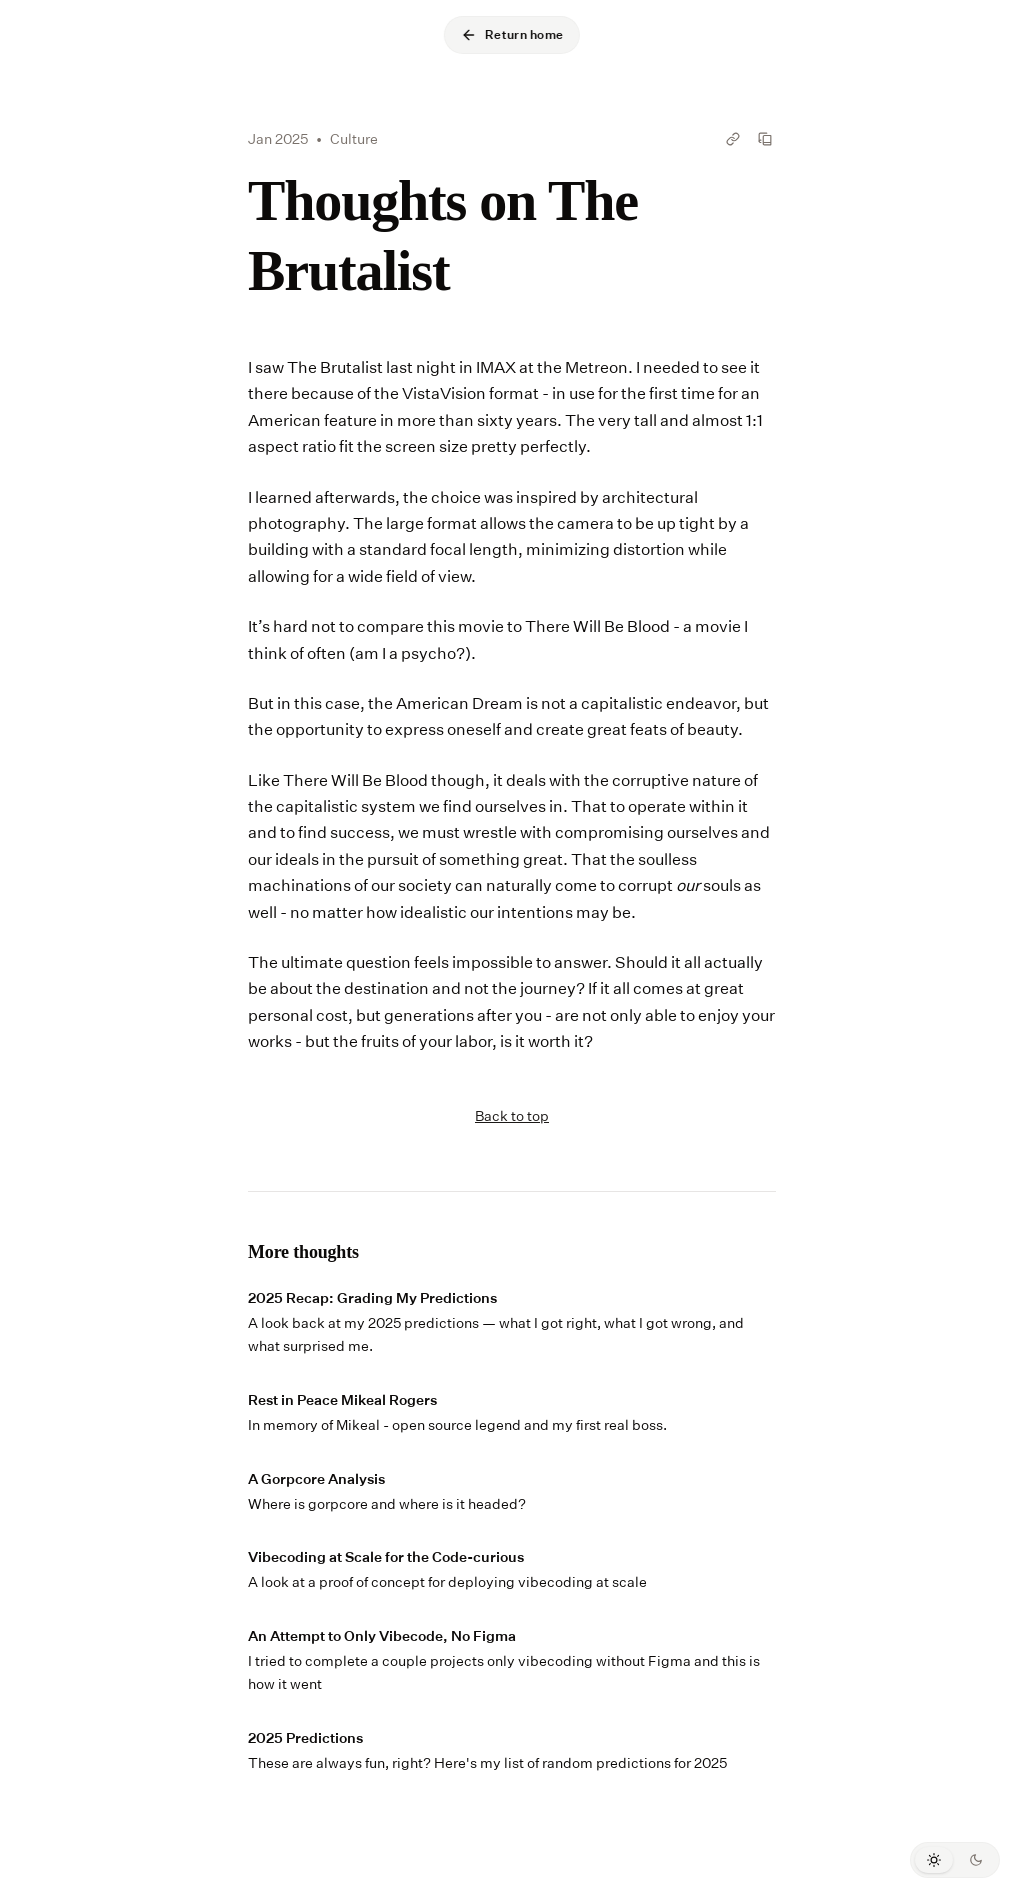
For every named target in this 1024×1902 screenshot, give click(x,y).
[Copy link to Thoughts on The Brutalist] (733, 139)
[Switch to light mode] (934, 1860)
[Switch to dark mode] (976, 1860)
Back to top (512, 1115)
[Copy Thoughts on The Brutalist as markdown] (765, 139)
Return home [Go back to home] (512, 35)
